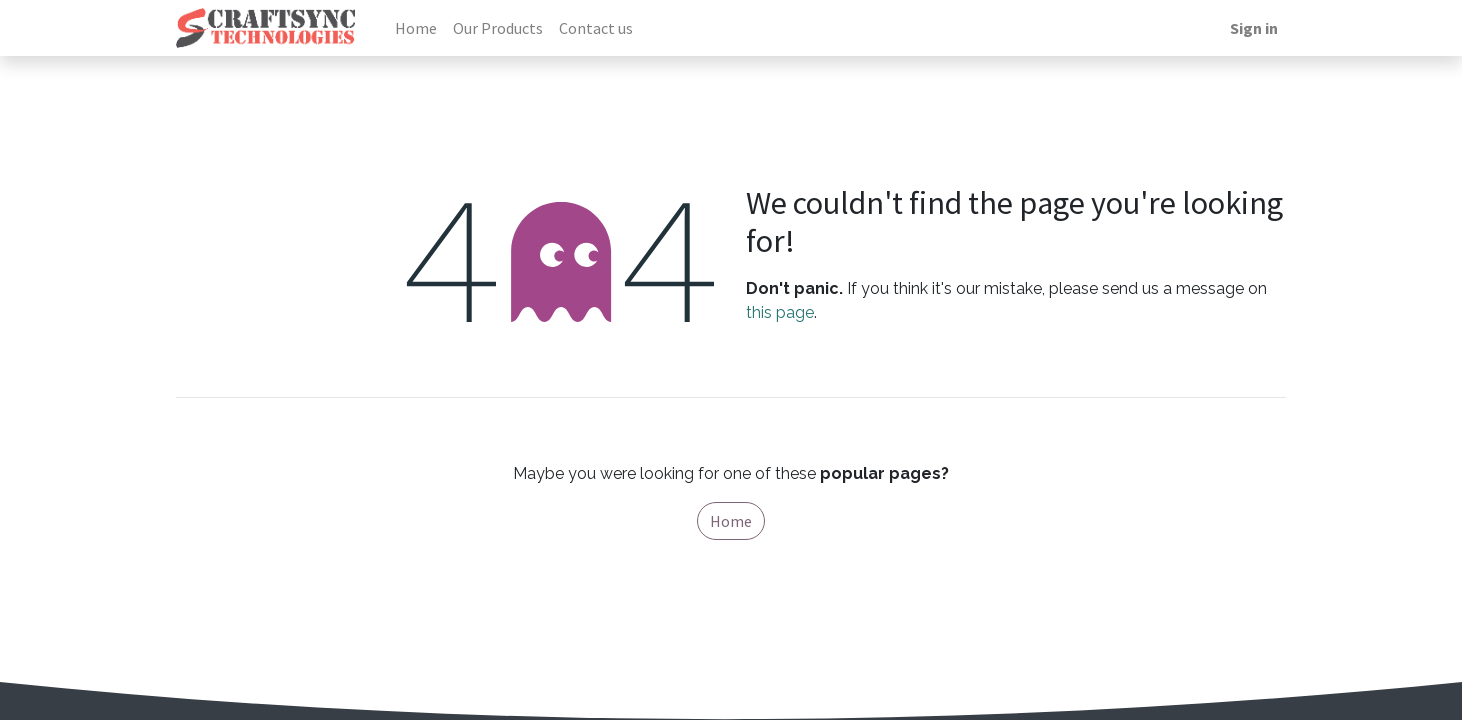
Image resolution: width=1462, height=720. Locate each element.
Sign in (1254, 28)
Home (731, 521)
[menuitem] (416, 28)
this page (780, 312)
